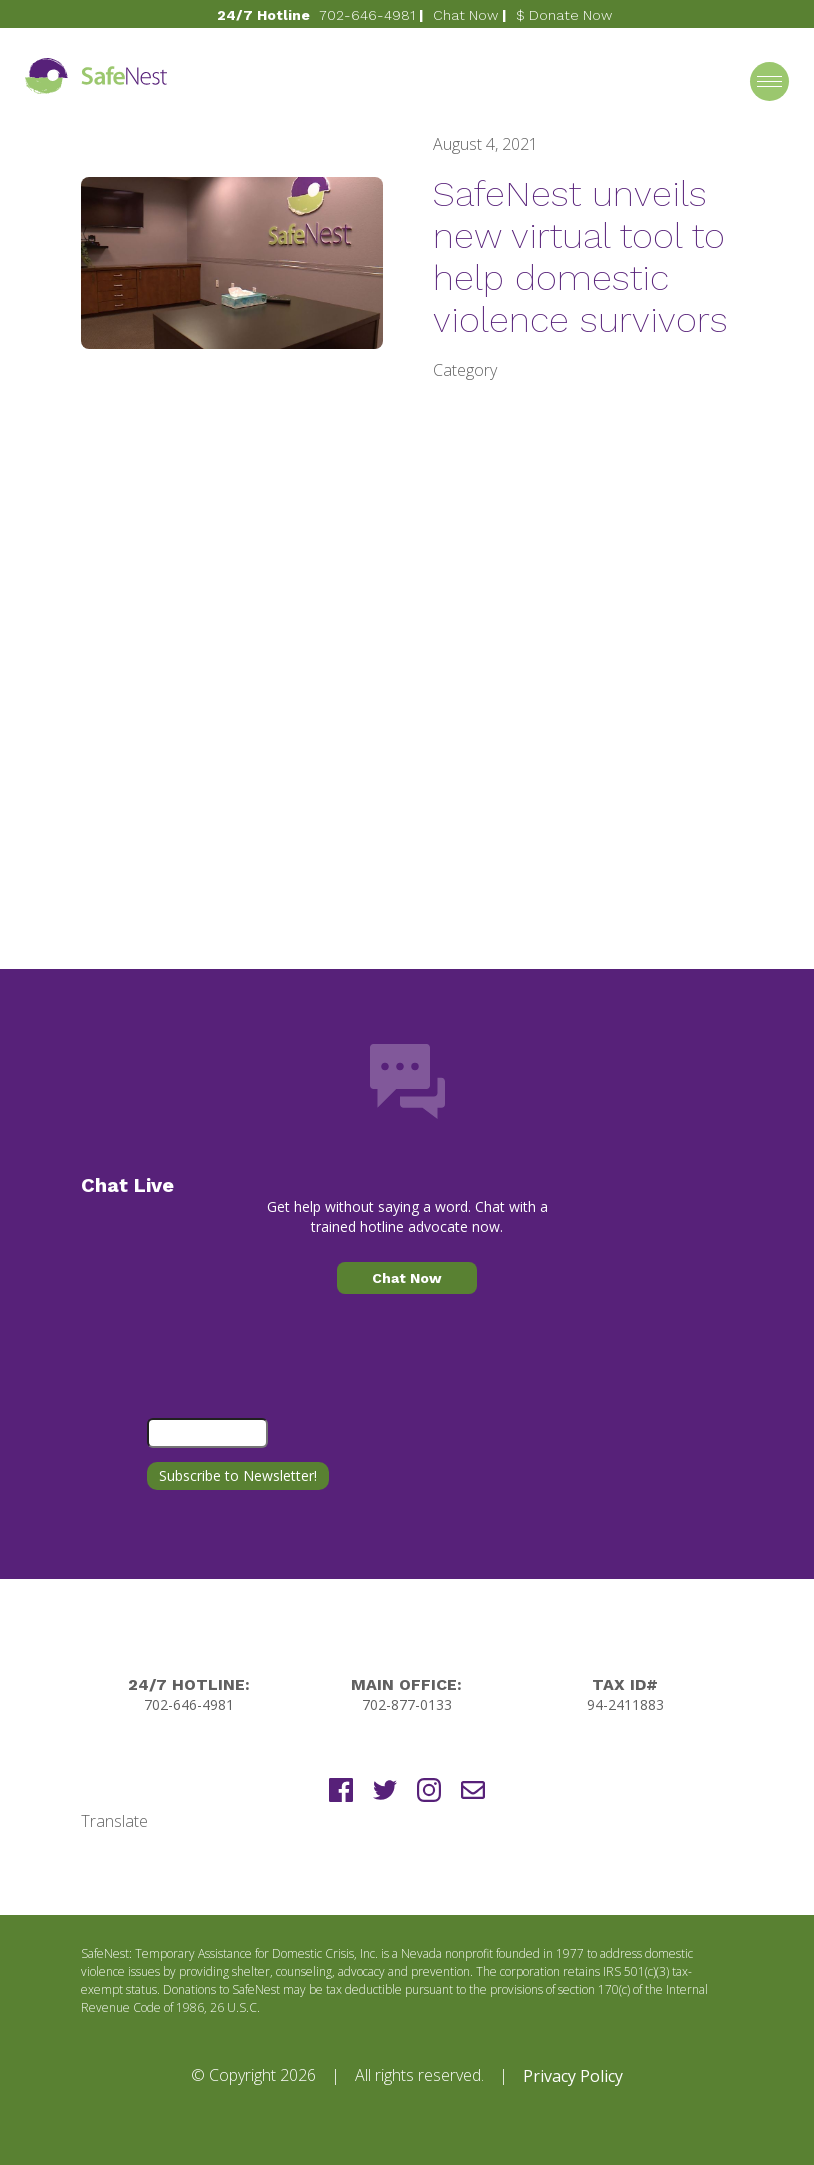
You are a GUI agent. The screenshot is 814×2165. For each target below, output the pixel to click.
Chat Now (465, 15)
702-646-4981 (367, 15)
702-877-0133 (407, 1704)
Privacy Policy (573, 2076)
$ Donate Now (564, 15)
